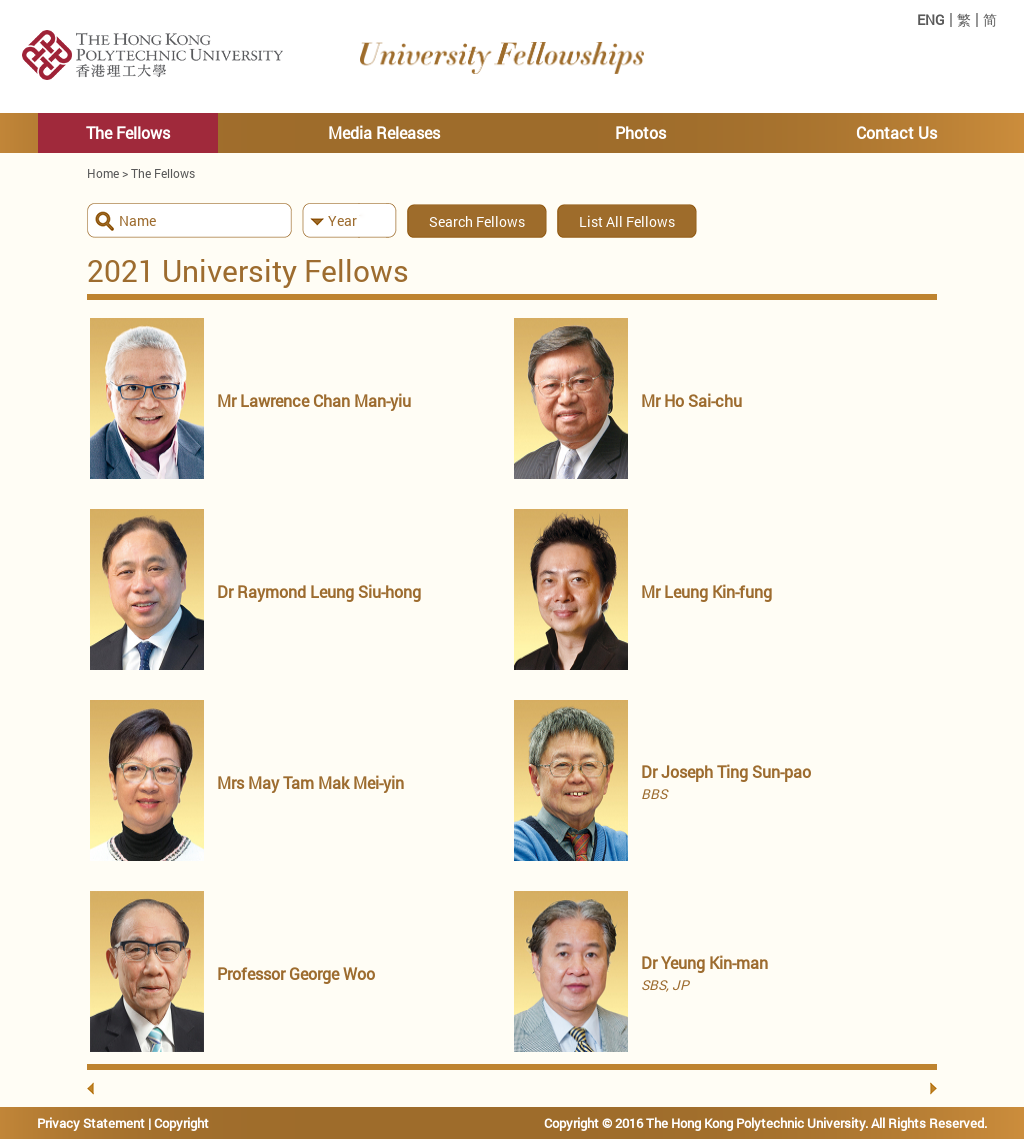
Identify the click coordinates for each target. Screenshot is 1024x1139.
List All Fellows (627, 222)
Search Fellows (477, 222)
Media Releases (384, 132)
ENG (931, 20)
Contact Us (896, 132)
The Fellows (128, 132)
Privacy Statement (91, 1123)
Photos (640, 132)
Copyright (181, 1123)
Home (103, 173)
